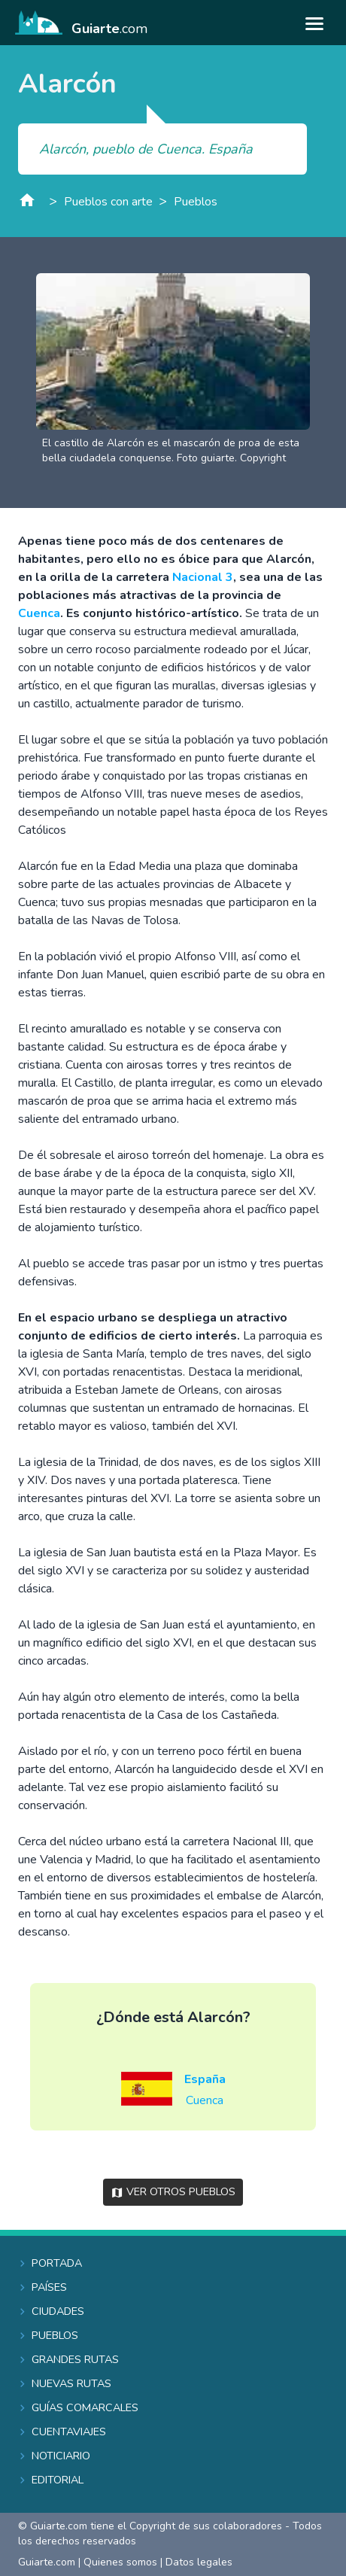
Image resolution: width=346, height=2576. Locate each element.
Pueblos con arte (108, 201)
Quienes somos (120, 2562)
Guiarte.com (46, 2562)
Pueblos (195, 201)
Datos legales (198, 2562)
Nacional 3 (202, 577)
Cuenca (39, 613)
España (205, 2079)
